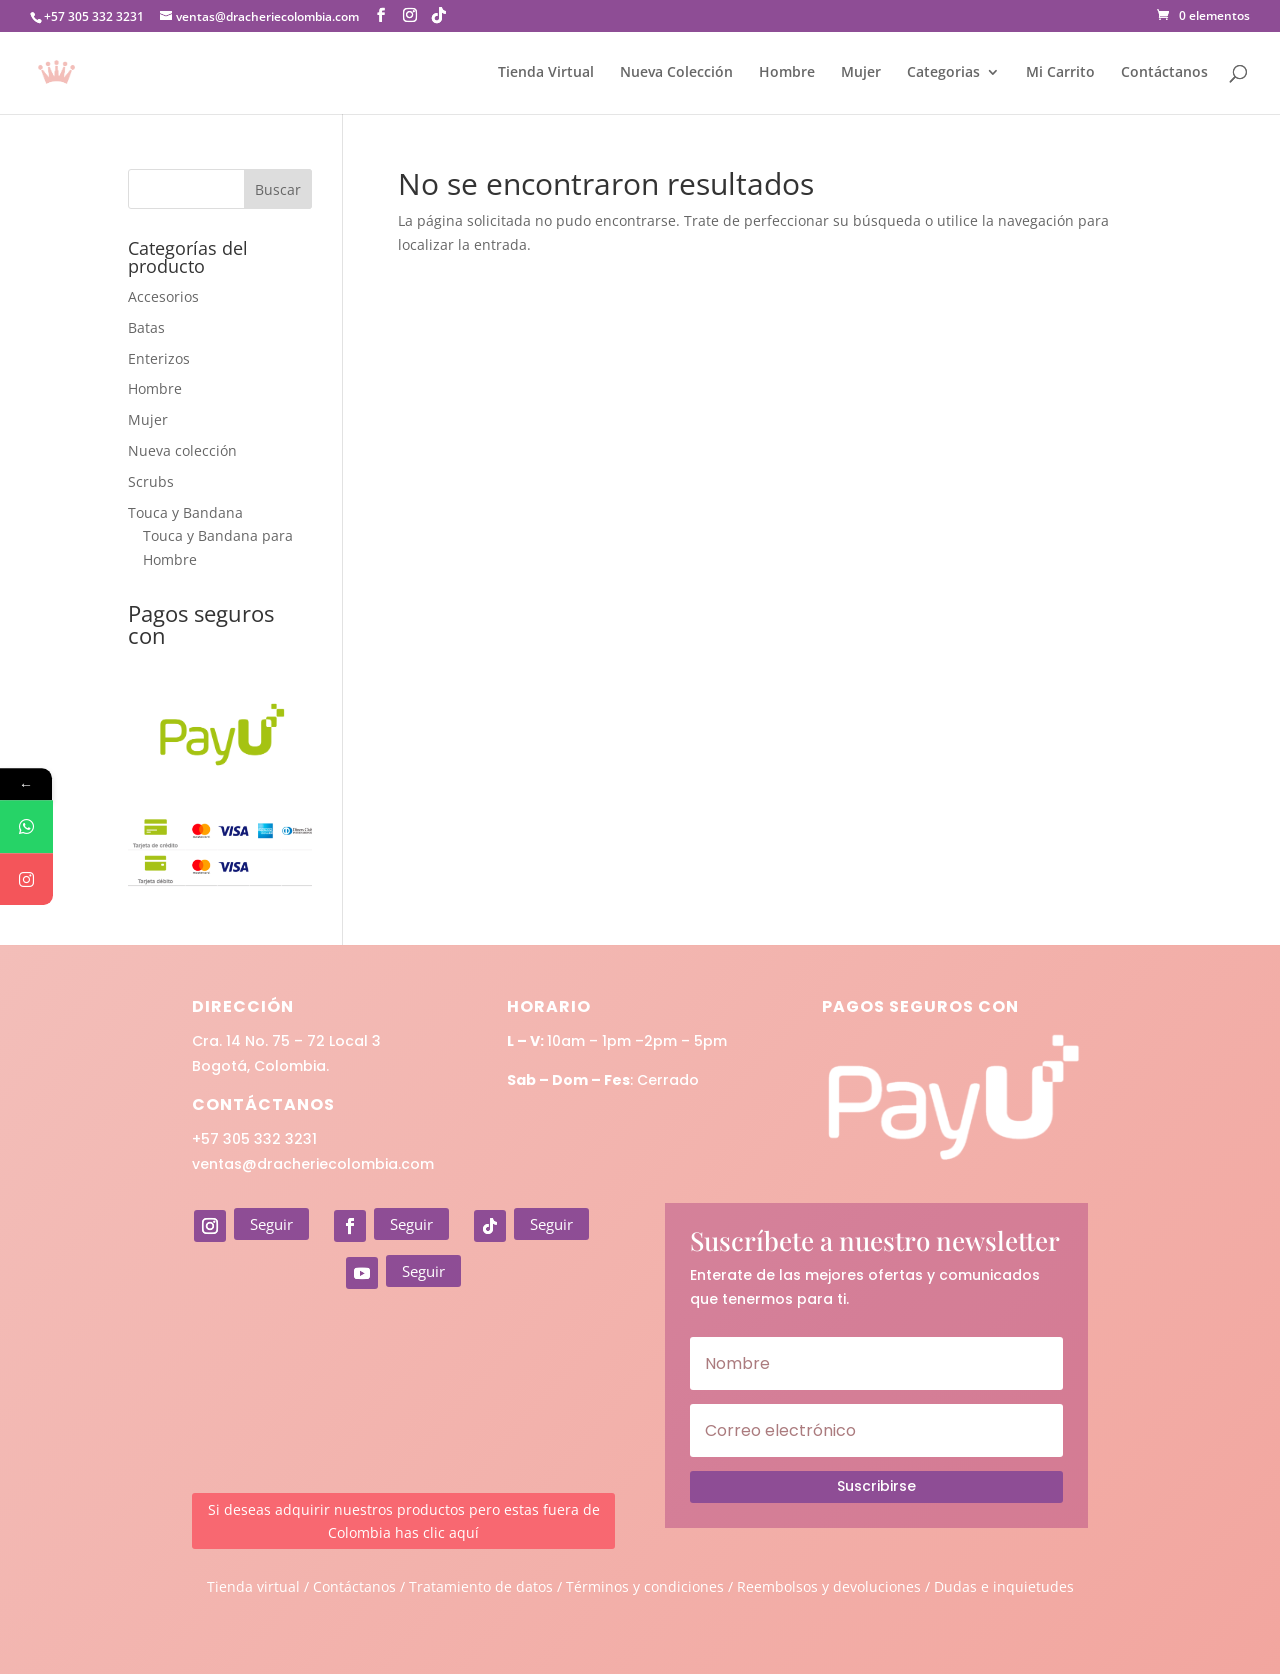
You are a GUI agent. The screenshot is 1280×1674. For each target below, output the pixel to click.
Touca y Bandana (185, 512)
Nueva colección (182, 450)
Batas (146, 327)
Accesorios (163, 296)
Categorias (943, 73)
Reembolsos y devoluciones (829, 1586)
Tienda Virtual (546, 73)
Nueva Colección (676, 73)
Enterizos (159, 358)
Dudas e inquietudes (1004, 1586)
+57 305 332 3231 (254, 1139)
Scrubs (151, 481)
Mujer (861, 73)
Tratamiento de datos (481, 1586)
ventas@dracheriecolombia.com (313, 1164)
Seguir (271, 1224)
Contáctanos (1164, 73)
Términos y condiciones (645, 1586)
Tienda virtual (253, 1586)
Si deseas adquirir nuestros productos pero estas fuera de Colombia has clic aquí (404, 1521)
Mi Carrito (1060, 73)
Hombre (787, 73)
